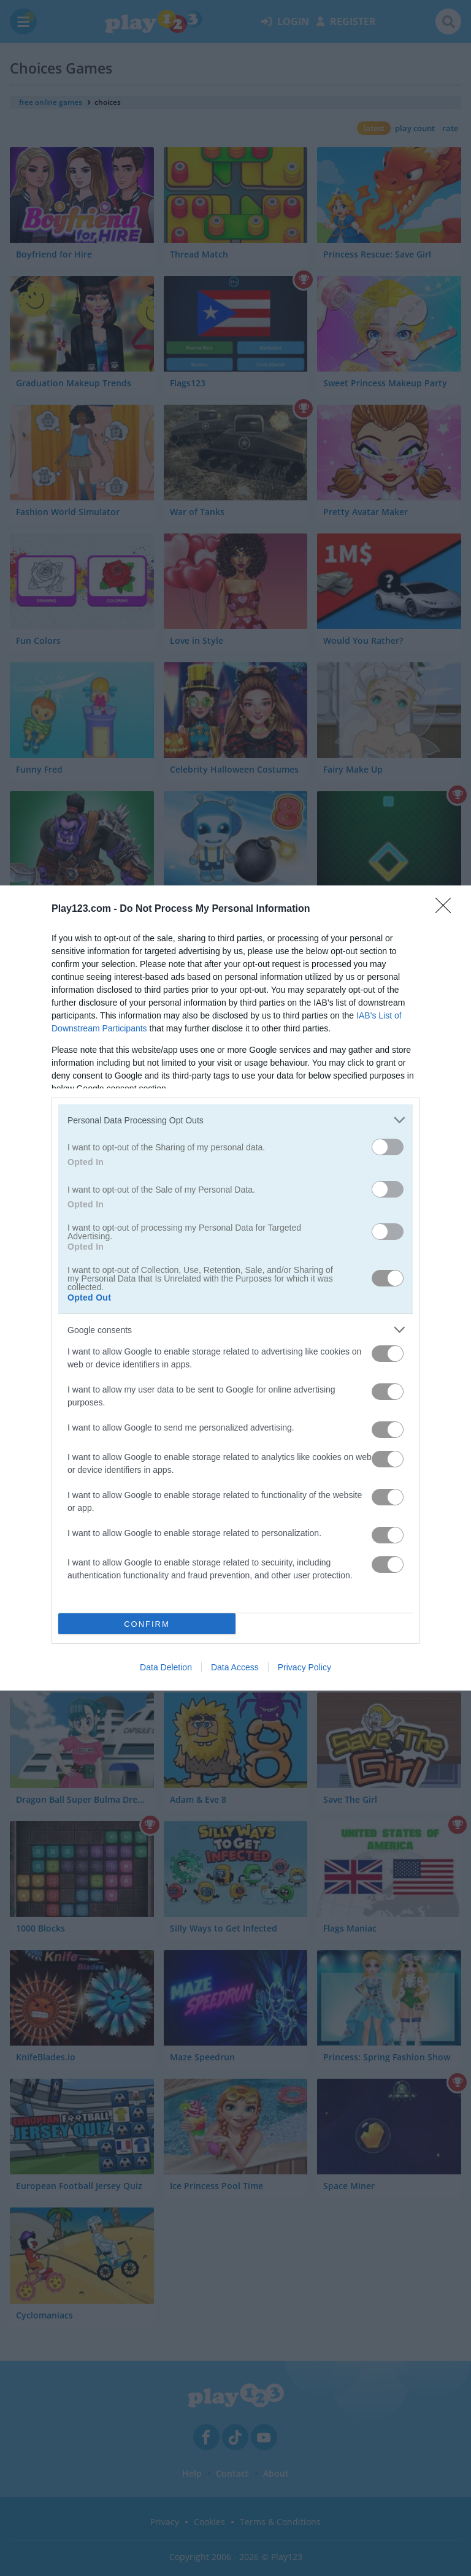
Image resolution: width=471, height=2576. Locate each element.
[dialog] (235, 1288)
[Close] (447, 909)
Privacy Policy (304, 1667)
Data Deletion (166, 1667)
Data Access (235, 1667)
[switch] (388, 1147)
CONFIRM (147, 1624)
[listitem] (235, 1120)
